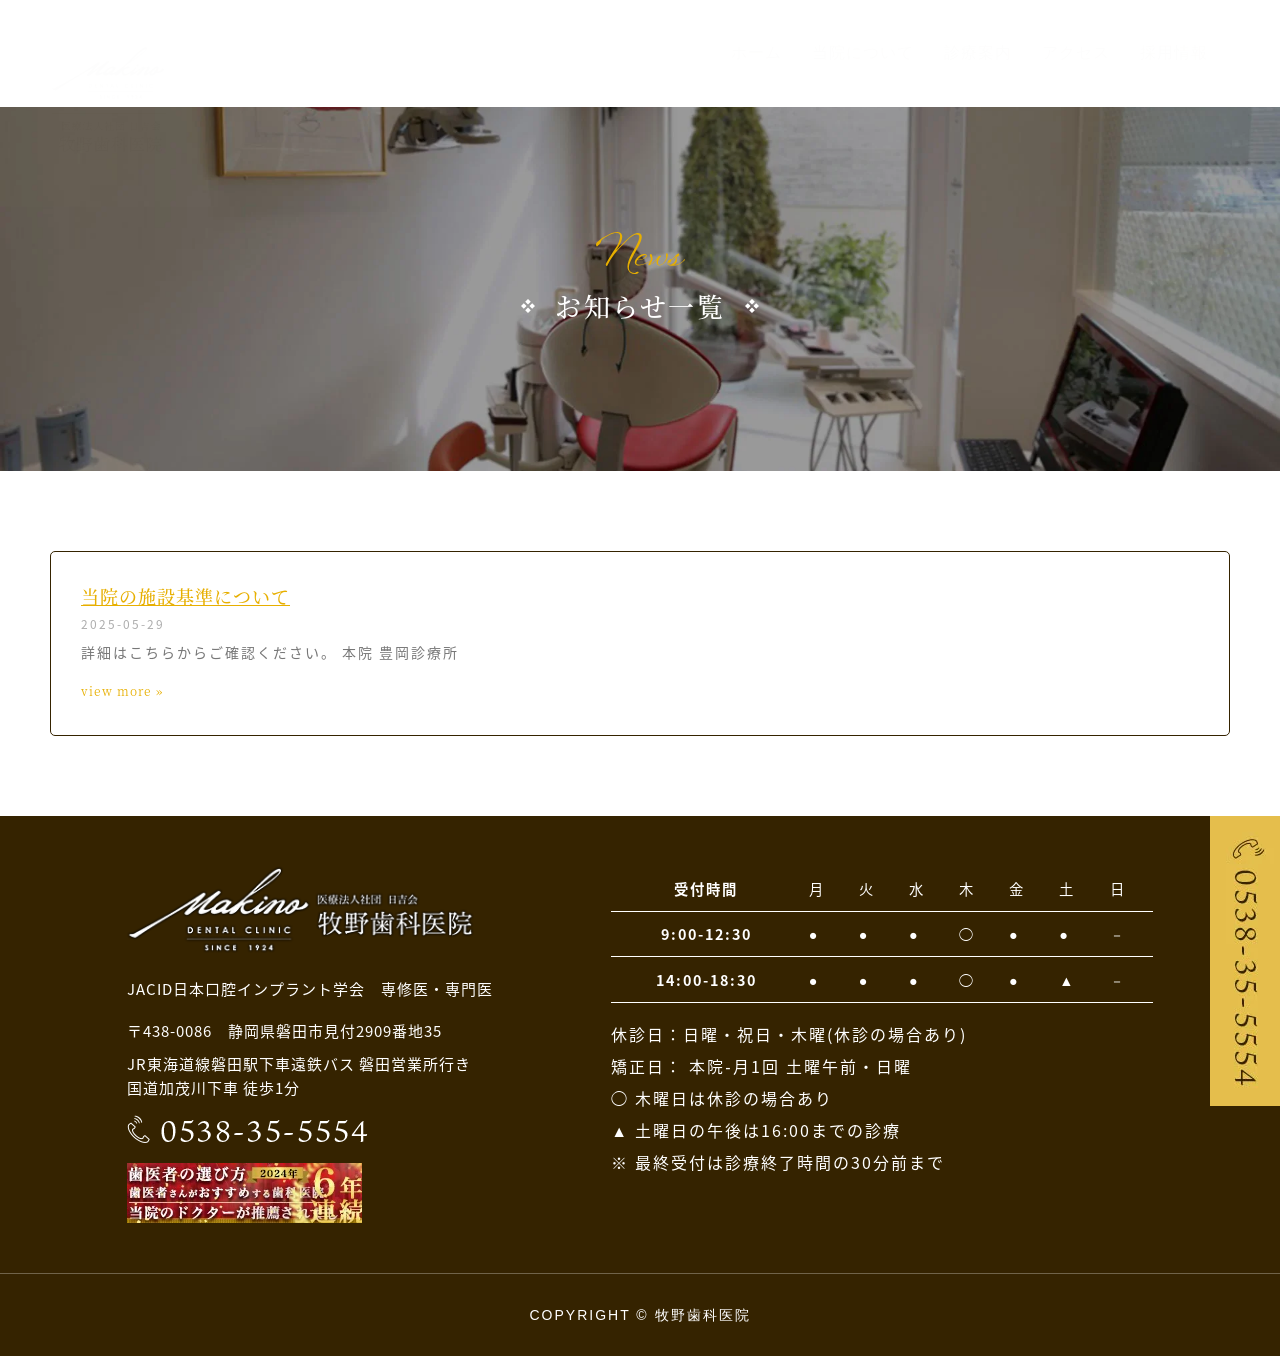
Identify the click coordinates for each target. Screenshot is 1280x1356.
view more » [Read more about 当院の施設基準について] (122, 690)
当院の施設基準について (185, 596)
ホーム (756, 52)
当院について (863, 52)
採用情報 (1174, 52)
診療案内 (978, 52)
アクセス (1076, 52)
